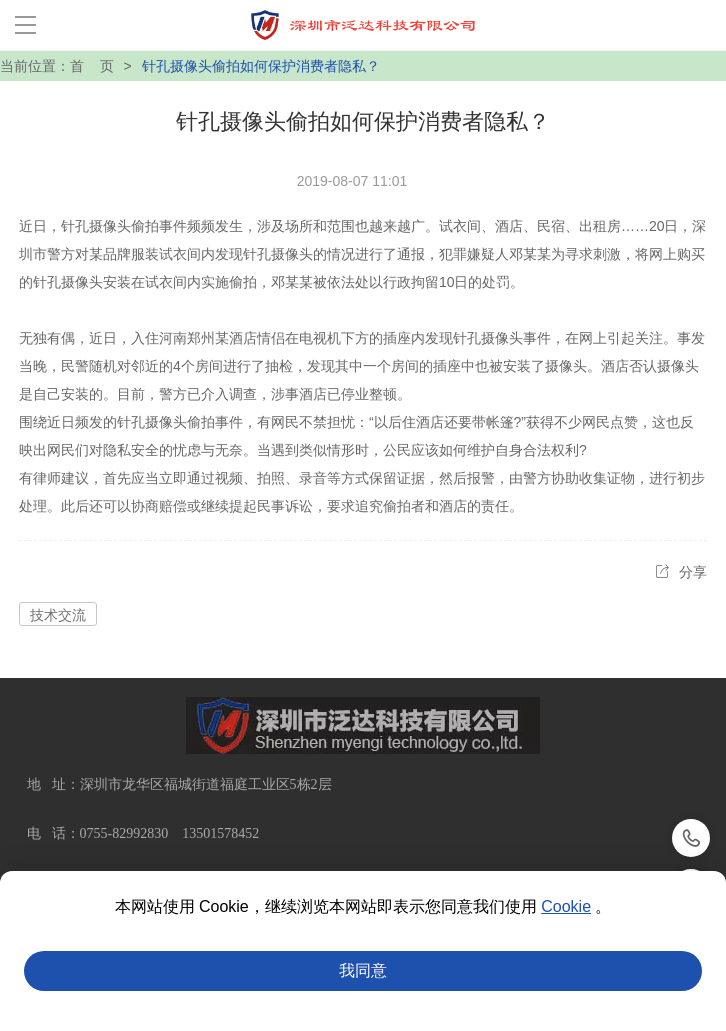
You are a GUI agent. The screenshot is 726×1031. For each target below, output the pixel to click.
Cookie (566, 906)
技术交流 (58, 615)
